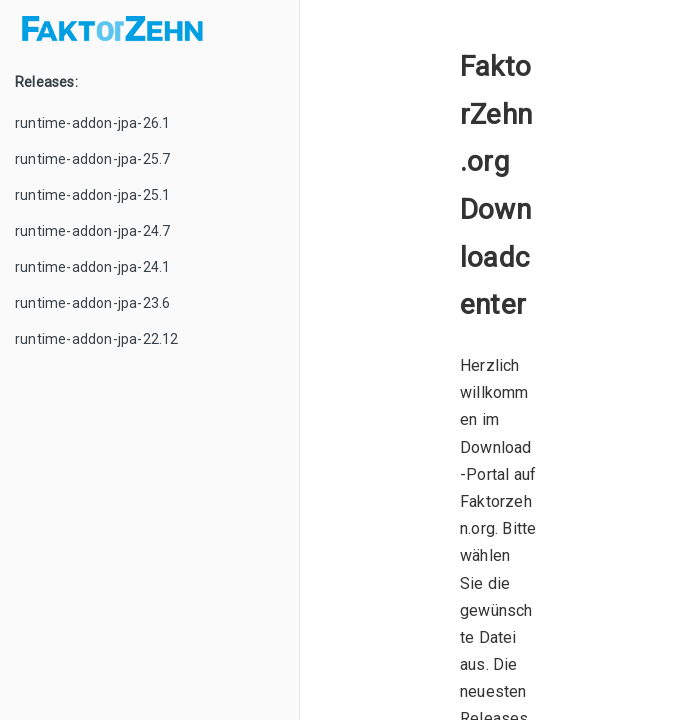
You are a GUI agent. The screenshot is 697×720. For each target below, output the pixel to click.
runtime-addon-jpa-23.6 (92, 303)
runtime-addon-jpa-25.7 (92, 159)
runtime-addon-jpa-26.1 (92, 123)
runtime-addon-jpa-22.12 (97, 339)
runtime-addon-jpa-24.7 (92, 231)
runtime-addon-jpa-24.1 (92, 267)
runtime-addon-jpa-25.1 (92, 195)
